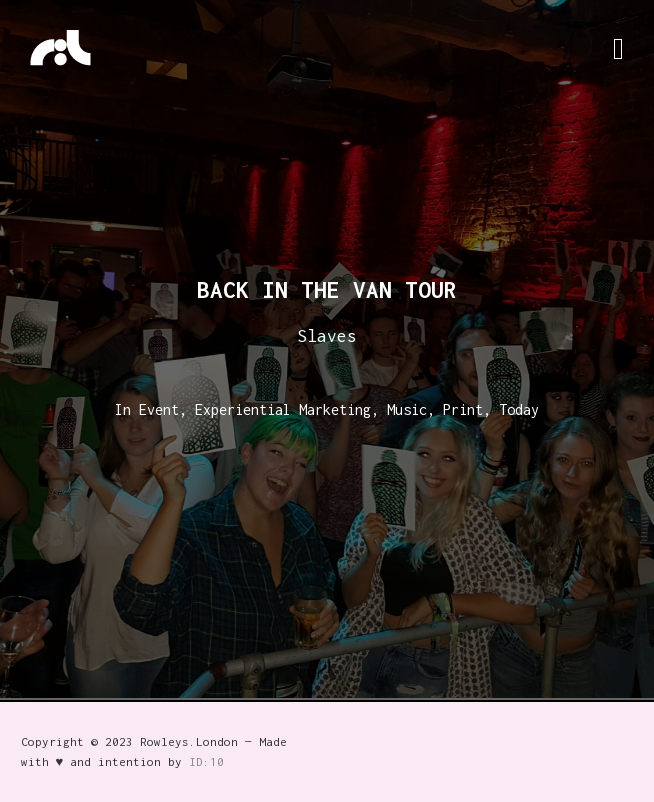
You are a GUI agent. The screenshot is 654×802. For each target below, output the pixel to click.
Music (407, 409)
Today (519, 409)
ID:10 (206, 761)
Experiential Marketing (283, 409)
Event (159, 409)
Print (463, 409)
